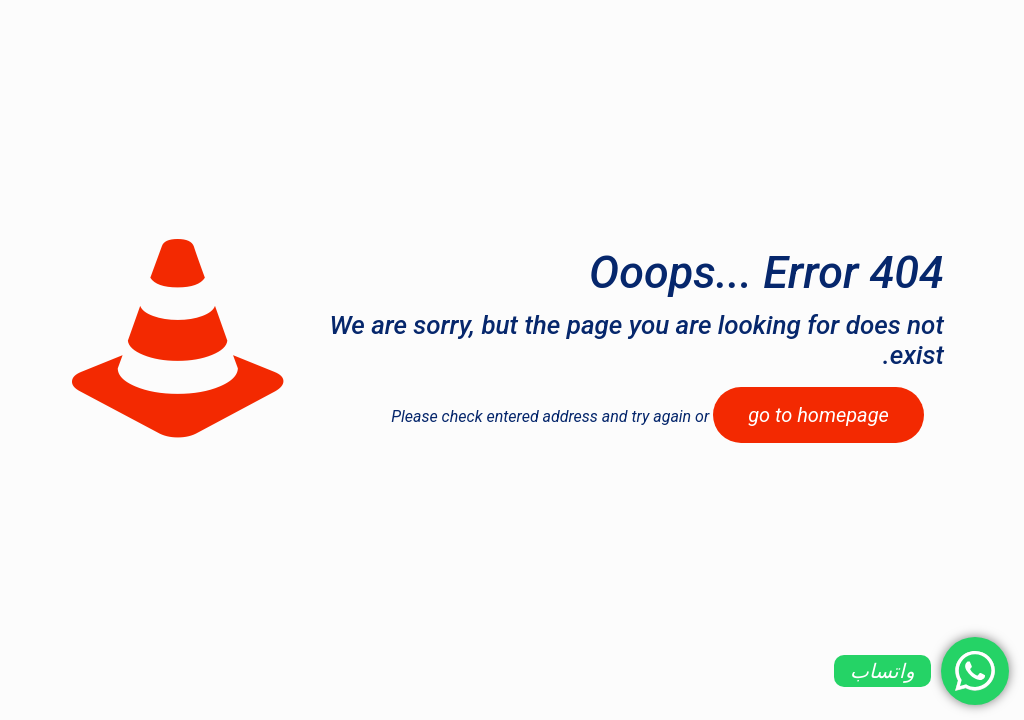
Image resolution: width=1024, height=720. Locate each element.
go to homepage (818, 415)
